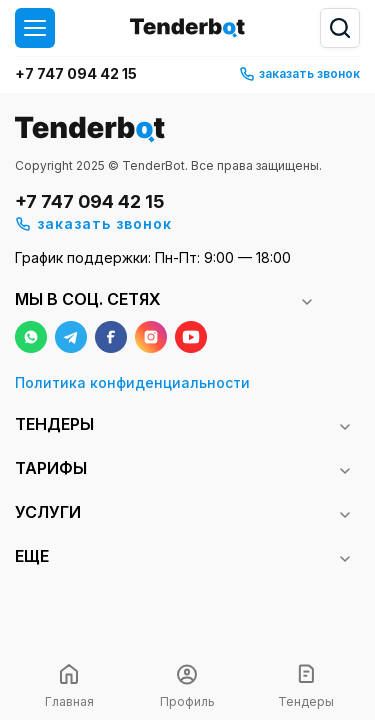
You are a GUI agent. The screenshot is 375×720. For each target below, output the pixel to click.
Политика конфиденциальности (132, 382)
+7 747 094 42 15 (76, 74)
